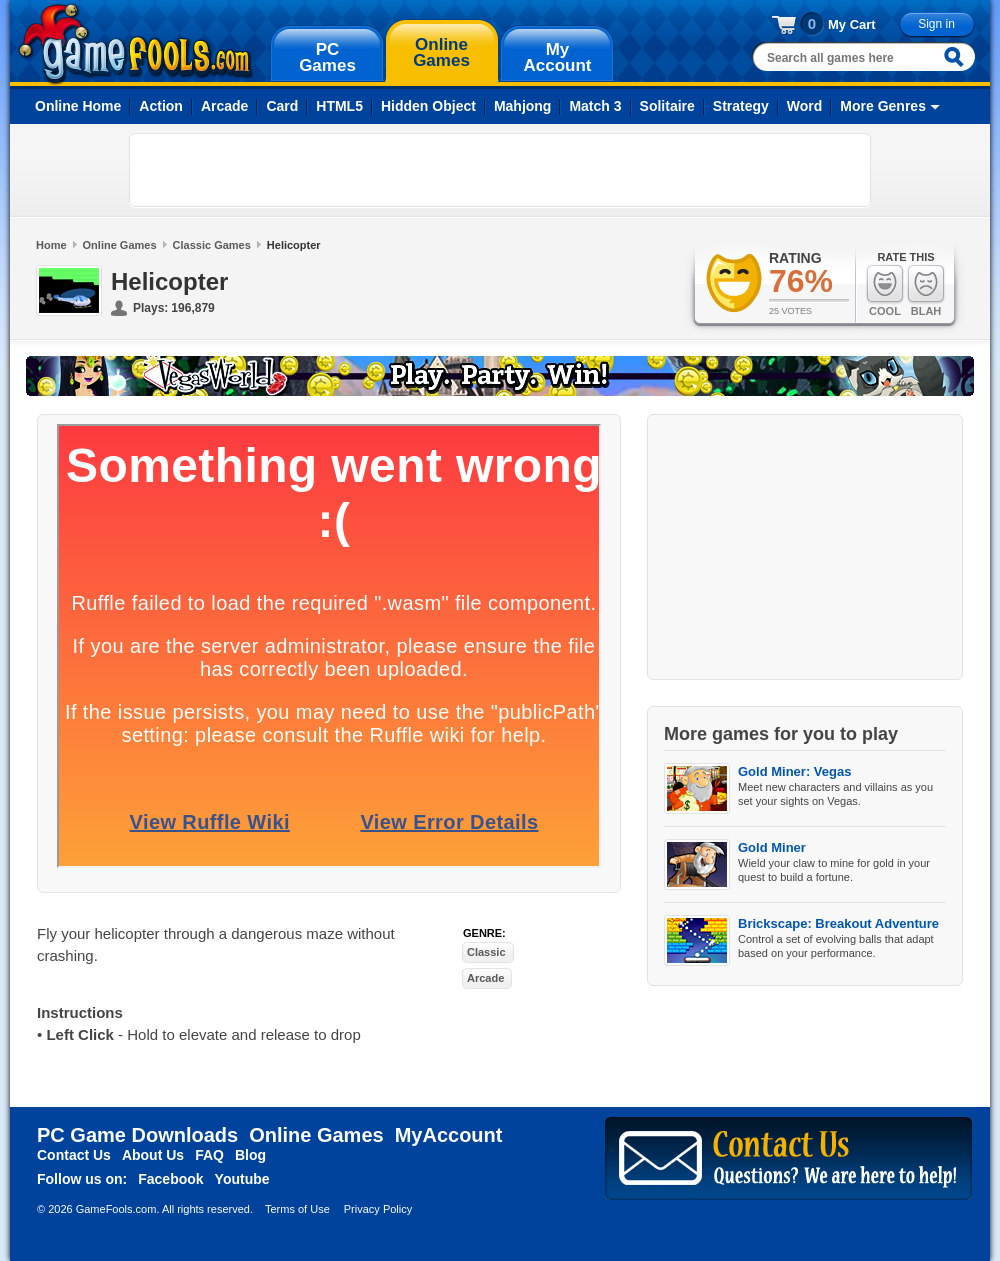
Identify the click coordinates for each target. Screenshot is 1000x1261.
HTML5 (339, 106)
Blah (926, 290)
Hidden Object (428, 106)
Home (51, 245)
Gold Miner (772, 847)
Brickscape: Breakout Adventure (838, 923)
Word (805, 106)
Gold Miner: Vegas (794, 771)
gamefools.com (135, 44)
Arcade (224, 106)
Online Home (78, 106)
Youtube (242, 1179)
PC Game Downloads (137, 1135)
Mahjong (523, 106)
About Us (153, 1155)
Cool (885, 290)
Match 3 (595, 106)
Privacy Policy (378, 1209)
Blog (250, 1155)
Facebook (170, 1179)
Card (282, 106)
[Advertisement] (255, 170)
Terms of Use (297, 1209)
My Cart (852, 24)
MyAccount (449, 1135)
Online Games (120, 245)
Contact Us (74, 1155)
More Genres (883, 106)
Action (161, 106)
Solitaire (667, 106)
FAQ (209, 1155)
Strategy (741, 106)
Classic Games (212, 245)
